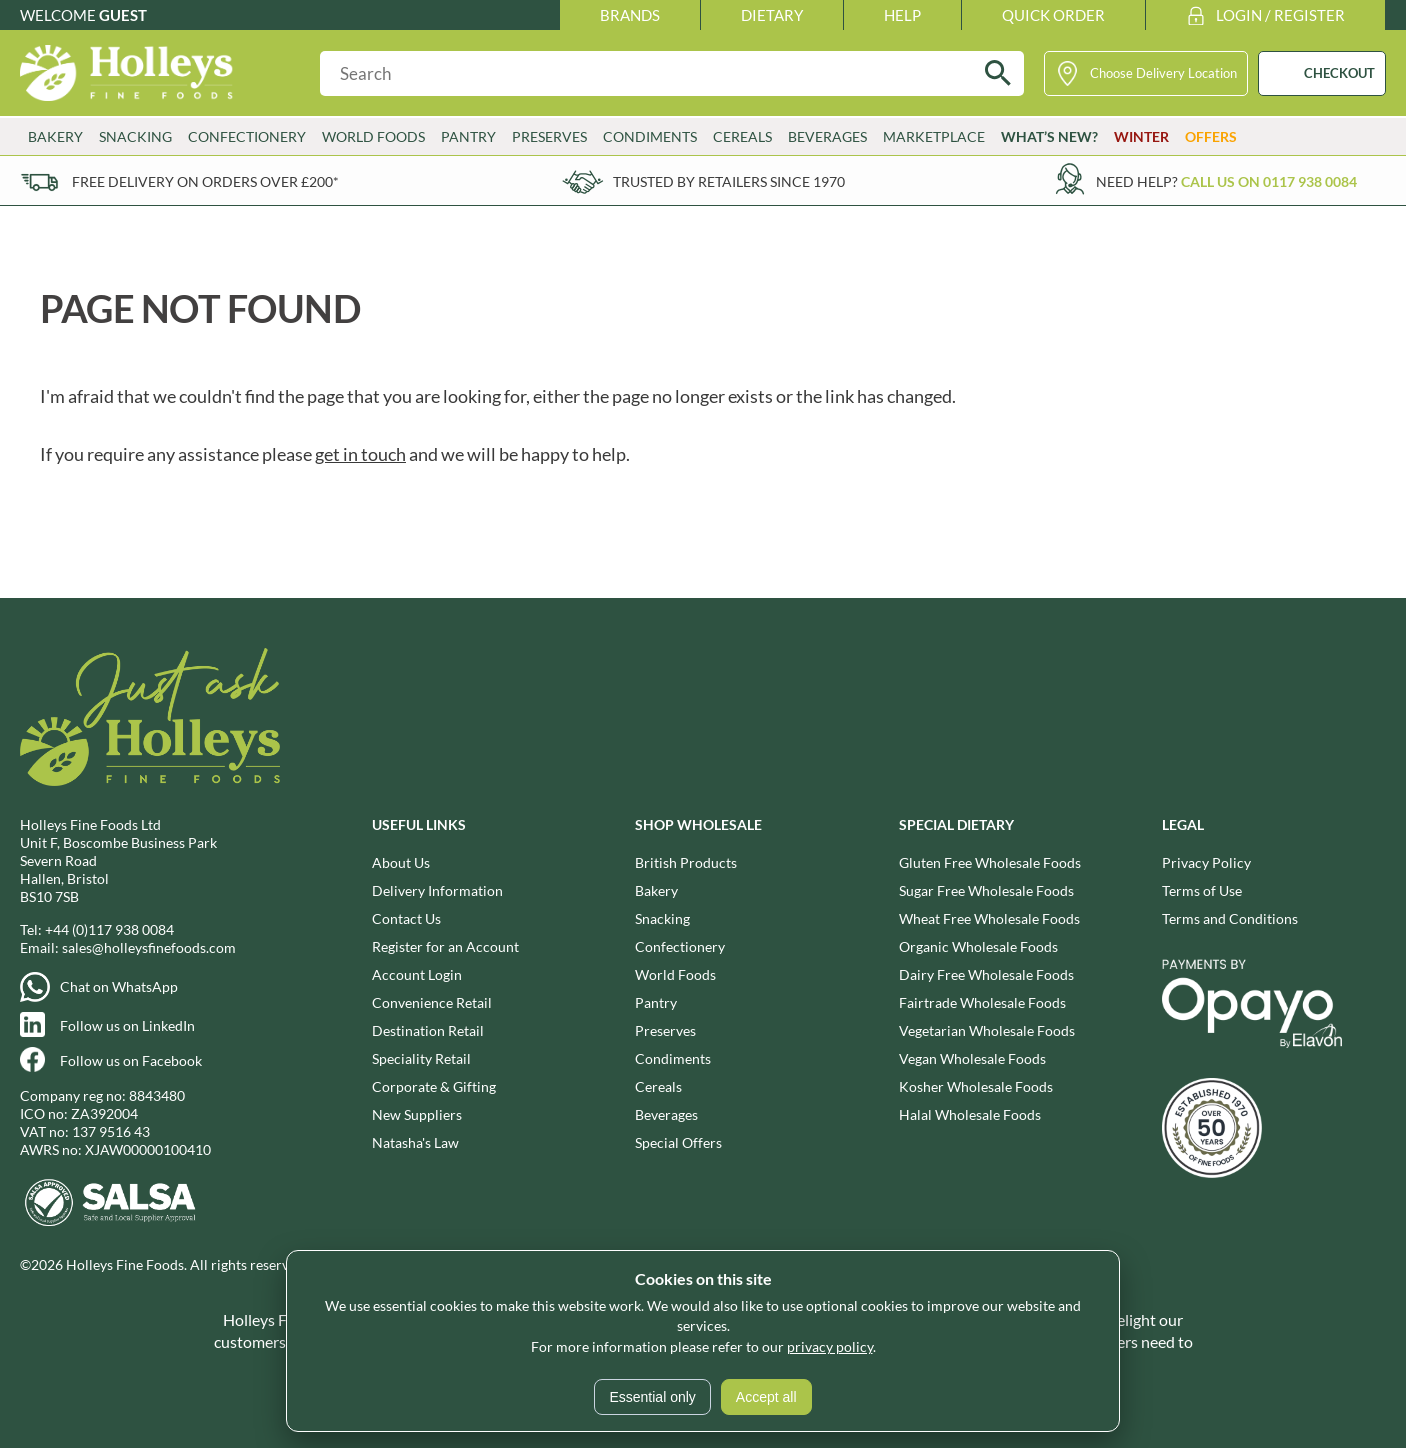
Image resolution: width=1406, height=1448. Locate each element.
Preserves (549, 136)
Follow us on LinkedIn (127, 1025)
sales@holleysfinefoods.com (149, 947)
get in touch (360, 454)
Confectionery (247, 136)
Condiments (650, 136)
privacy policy (830, 1346)
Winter (1141, 136)
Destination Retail (428, 1030)
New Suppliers (417, 1114)
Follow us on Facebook (131, 1060)
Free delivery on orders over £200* (205, 181)
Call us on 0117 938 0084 (1269, 181)
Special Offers (678, 1142)
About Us (401, 862)
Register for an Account (445, 946)
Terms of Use (1202, 890)
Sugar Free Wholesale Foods (986, 890)
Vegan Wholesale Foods (972, 1058)
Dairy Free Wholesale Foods (986, 974)
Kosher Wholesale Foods (976, 1086)
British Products (686, 862)
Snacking (135, 136)
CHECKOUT (1339, 73)
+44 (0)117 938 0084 (109, 929)
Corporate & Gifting (434, 1086)
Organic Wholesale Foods (978, 946)
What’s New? (1049, 136)
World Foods (373, 136)
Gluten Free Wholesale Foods (990, 862)
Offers (1211, 136)
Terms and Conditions (1230, 918)
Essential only (652, 1397)
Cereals (742, 136)
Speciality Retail (421, 1058)
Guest (123, 15)
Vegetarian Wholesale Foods (987, 1030)
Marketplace (934, 136)
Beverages (827, 136)
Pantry (468, 136)
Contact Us (406, 918)
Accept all (766, 1397)
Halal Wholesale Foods (970, 1114)
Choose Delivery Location (1163, 73)
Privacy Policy (1206, 862)
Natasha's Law (415, 1142)
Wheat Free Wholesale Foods (989, 918)
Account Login (417, 974)
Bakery (55, 136)
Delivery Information (437, 890)
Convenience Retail (432, 1002)
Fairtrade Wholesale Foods (982, 1002)
